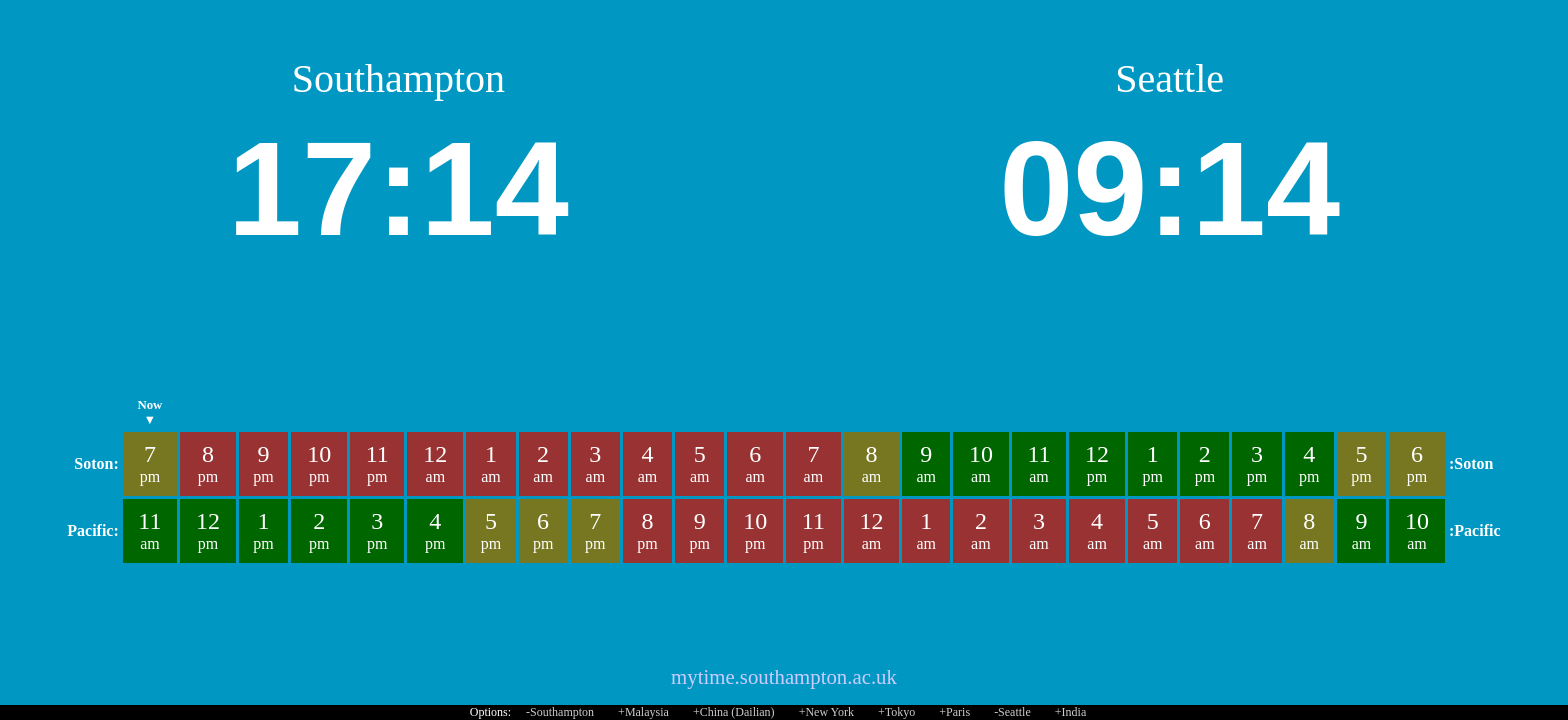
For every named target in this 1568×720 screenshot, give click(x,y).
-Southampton (560, 712)
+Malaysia (643, 712)
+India (1070, 712)
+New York (826, 712)
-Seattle (1012, 712)
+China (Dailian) (734, 712)
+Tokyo (896, 712)
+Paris (954, 712)
